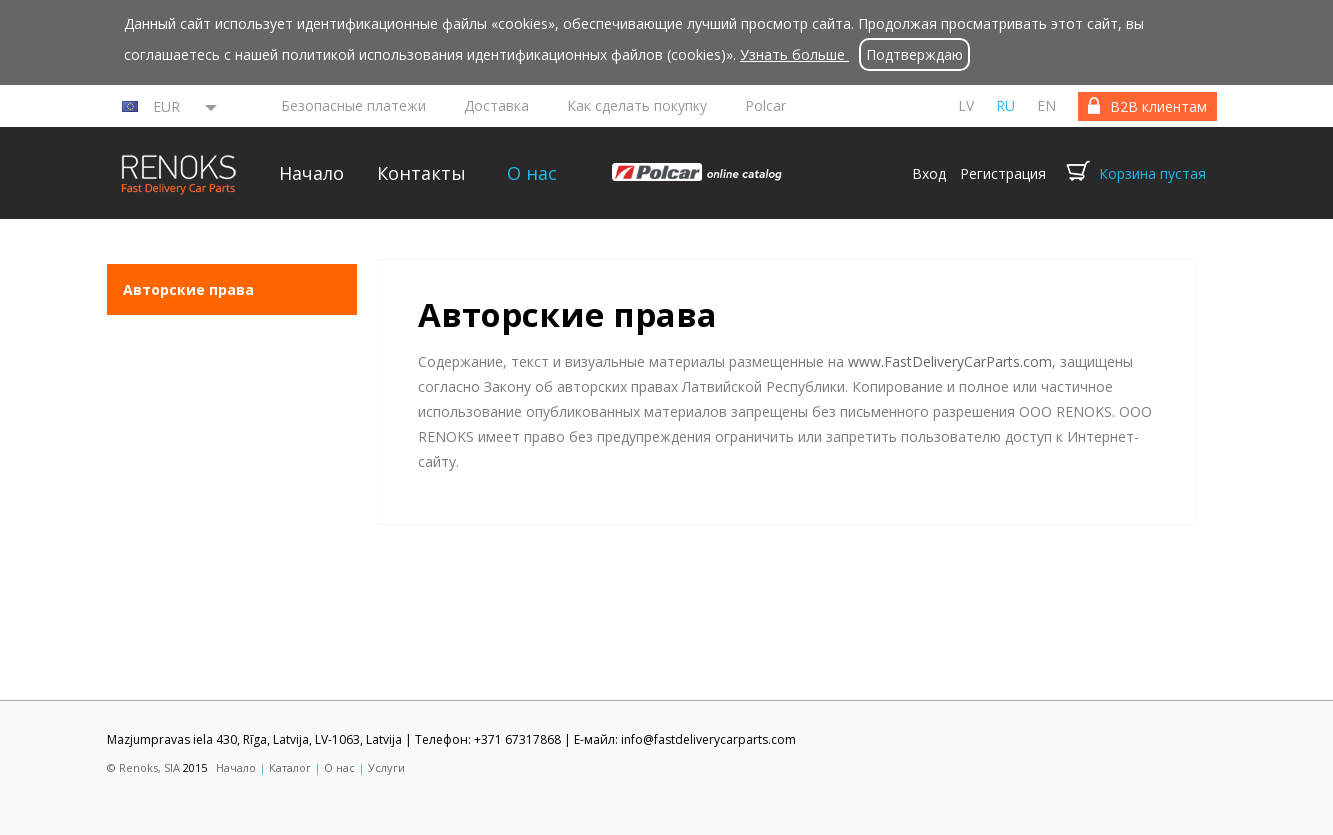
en (1046, 105)
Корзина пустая (1152, 173)
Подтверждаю (914, 54)
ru (1005, 105)
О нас (532, 173)
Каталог (290, 767)
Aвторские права (188, 289)
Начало (311, 173)
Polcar (765, 105)
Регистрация (1003, 173)
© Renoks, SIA (143, 767)
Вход (929, 173)
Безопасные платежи (353, 105)
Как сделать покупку (637, 105)
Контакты (421, 173)
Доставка (496, 105)
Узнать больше (794, 54)
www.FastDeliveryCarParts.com (950, 361)
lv (966, 105)
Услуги (386, 767)
